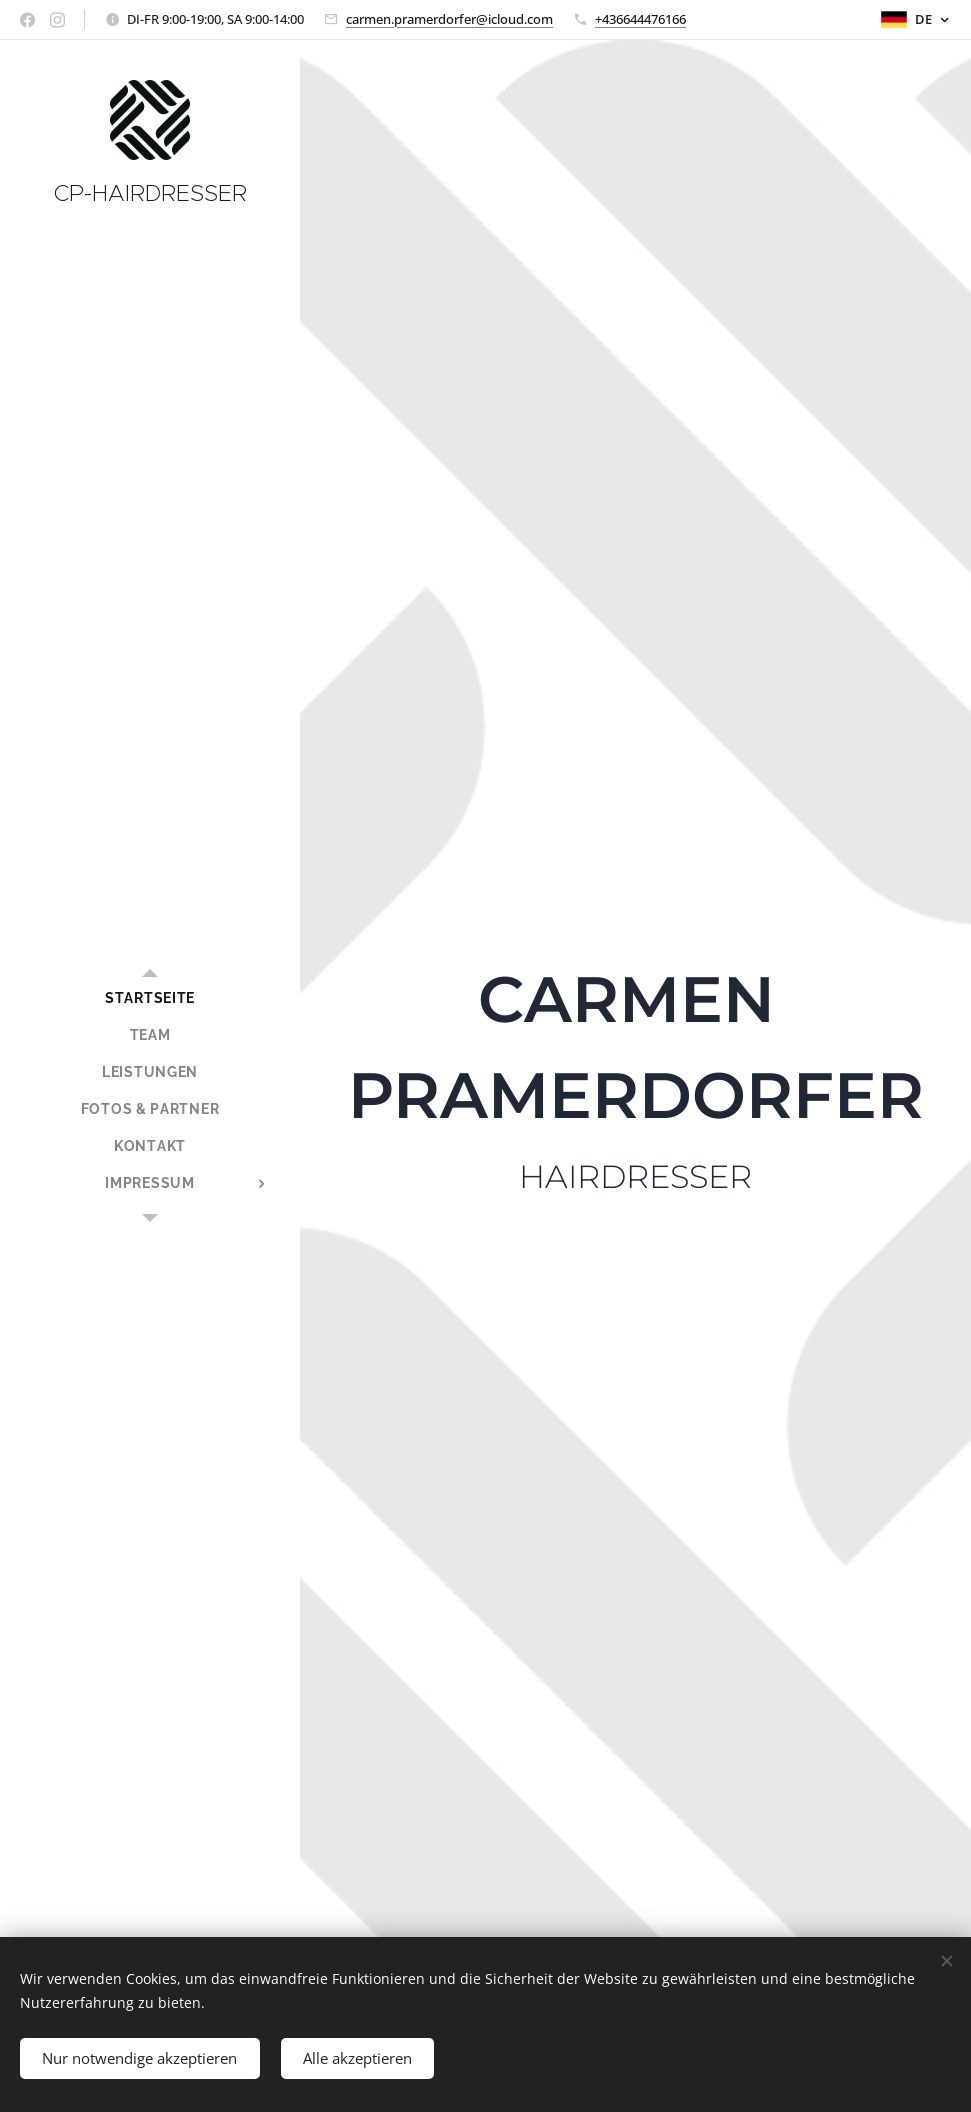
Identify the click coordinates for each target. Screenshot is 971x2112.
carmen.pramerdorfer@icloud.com (449, 19)
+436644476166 (640, 19)
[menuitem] (150, 998)
